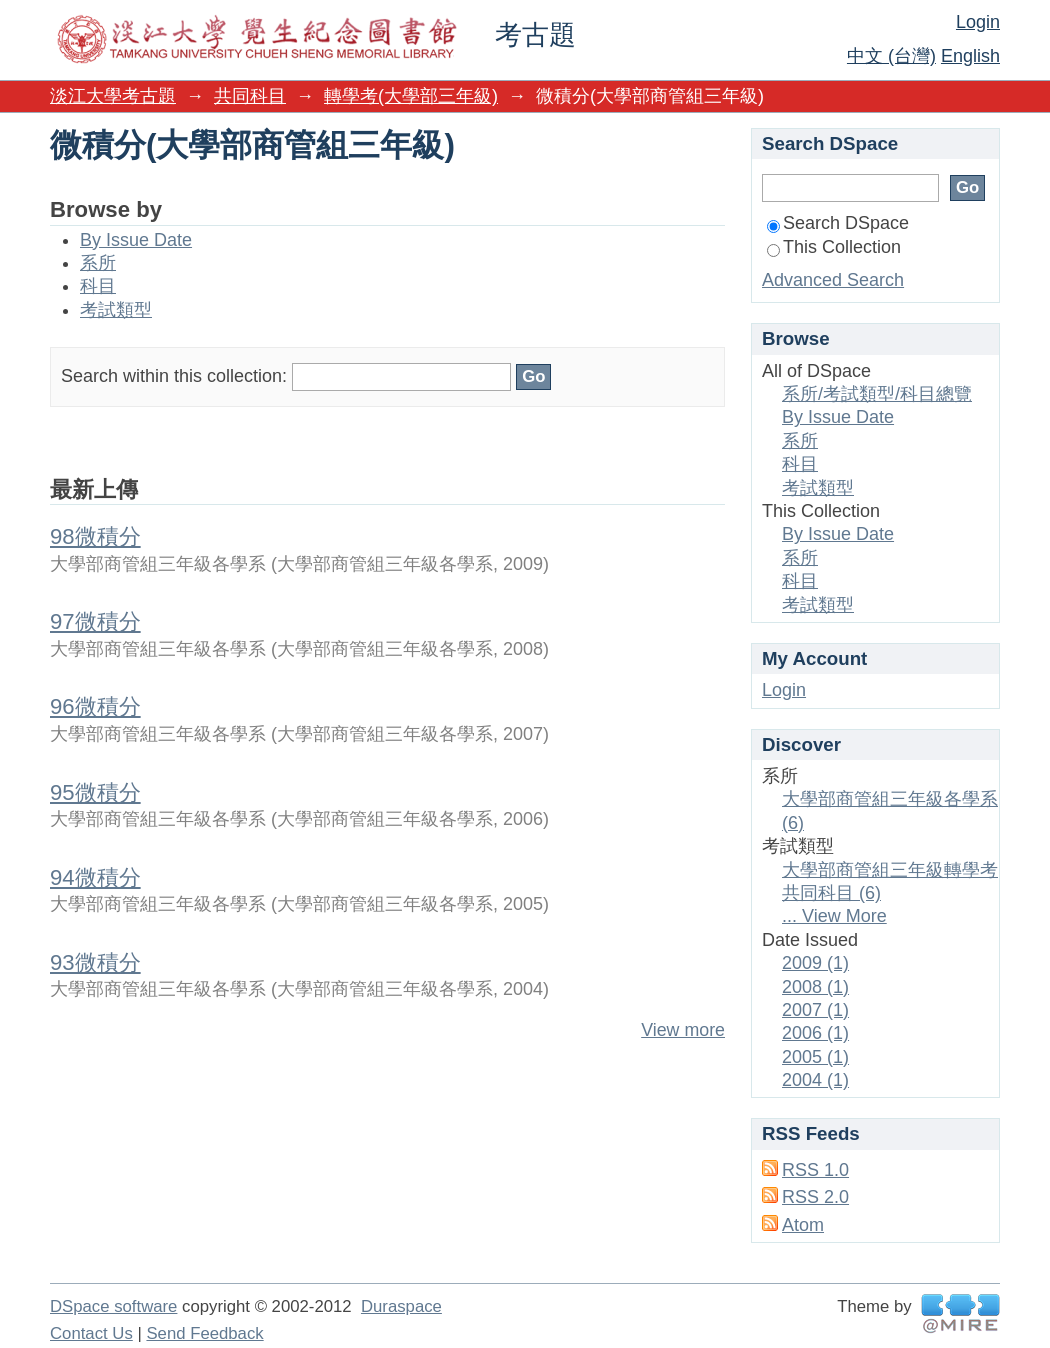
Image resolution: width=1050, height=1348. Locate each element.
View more (683, 1030)
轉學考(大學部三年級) (411, 96)
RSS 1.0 (815, 1170)
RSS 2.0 (815, 1197)
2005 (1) (815, 1057)
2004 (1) (815, 1080)
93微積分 (95, 962)
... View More (834, 916)
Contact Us (91, 1333)
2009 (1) (815, 963)
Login (978, 22)
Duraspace (401, 1306)
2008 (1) (815, 987)
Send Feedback (204, 1333)
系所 (98, 263)
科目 (98, 286)
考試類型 (116, 310)
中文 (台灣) (891, 56)
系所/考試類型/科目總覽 (877, 394)
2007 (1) (815, 1010)
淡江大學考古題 (113, 96)
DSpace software (113, 1306)
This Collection (834, 247)
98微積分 (95, 536)
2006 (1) (815, 1033)
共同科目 (250, 96)
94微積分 (95, 877)
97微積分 (95, 621)
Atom (803, 1225)
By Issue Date (136, 240)
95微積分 (95, 792)
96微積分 (95, 706)
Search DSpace (838, 223)
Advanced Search (833, 280)
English (970, 56)
